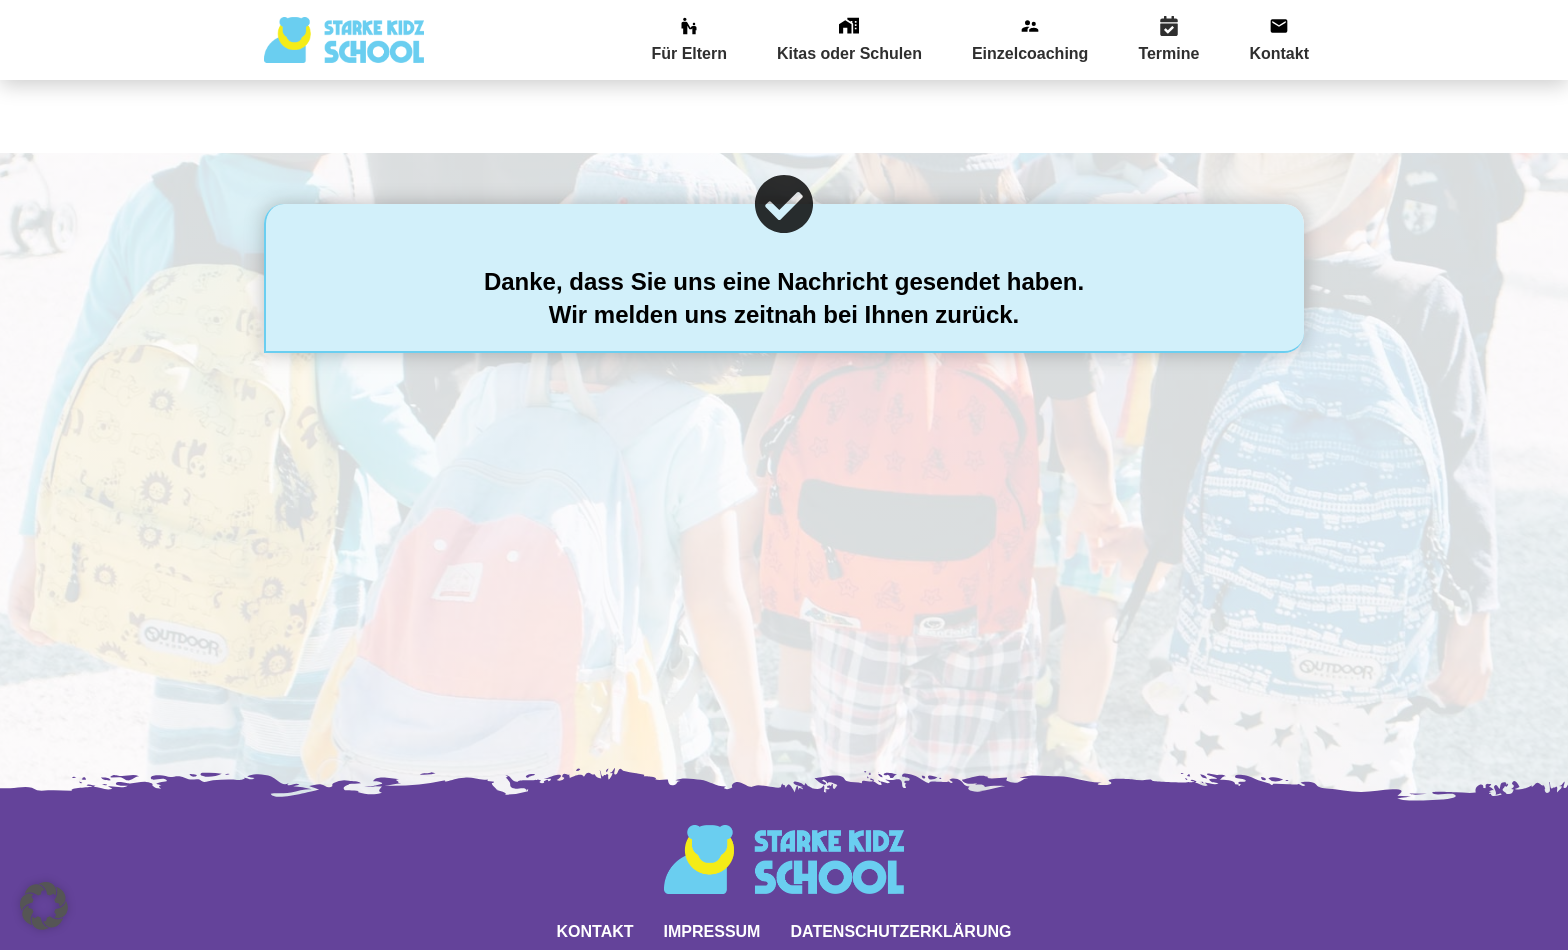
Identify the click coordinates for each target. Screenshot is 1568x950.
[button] (44, 906)
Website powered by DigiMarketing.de (784, 919)
